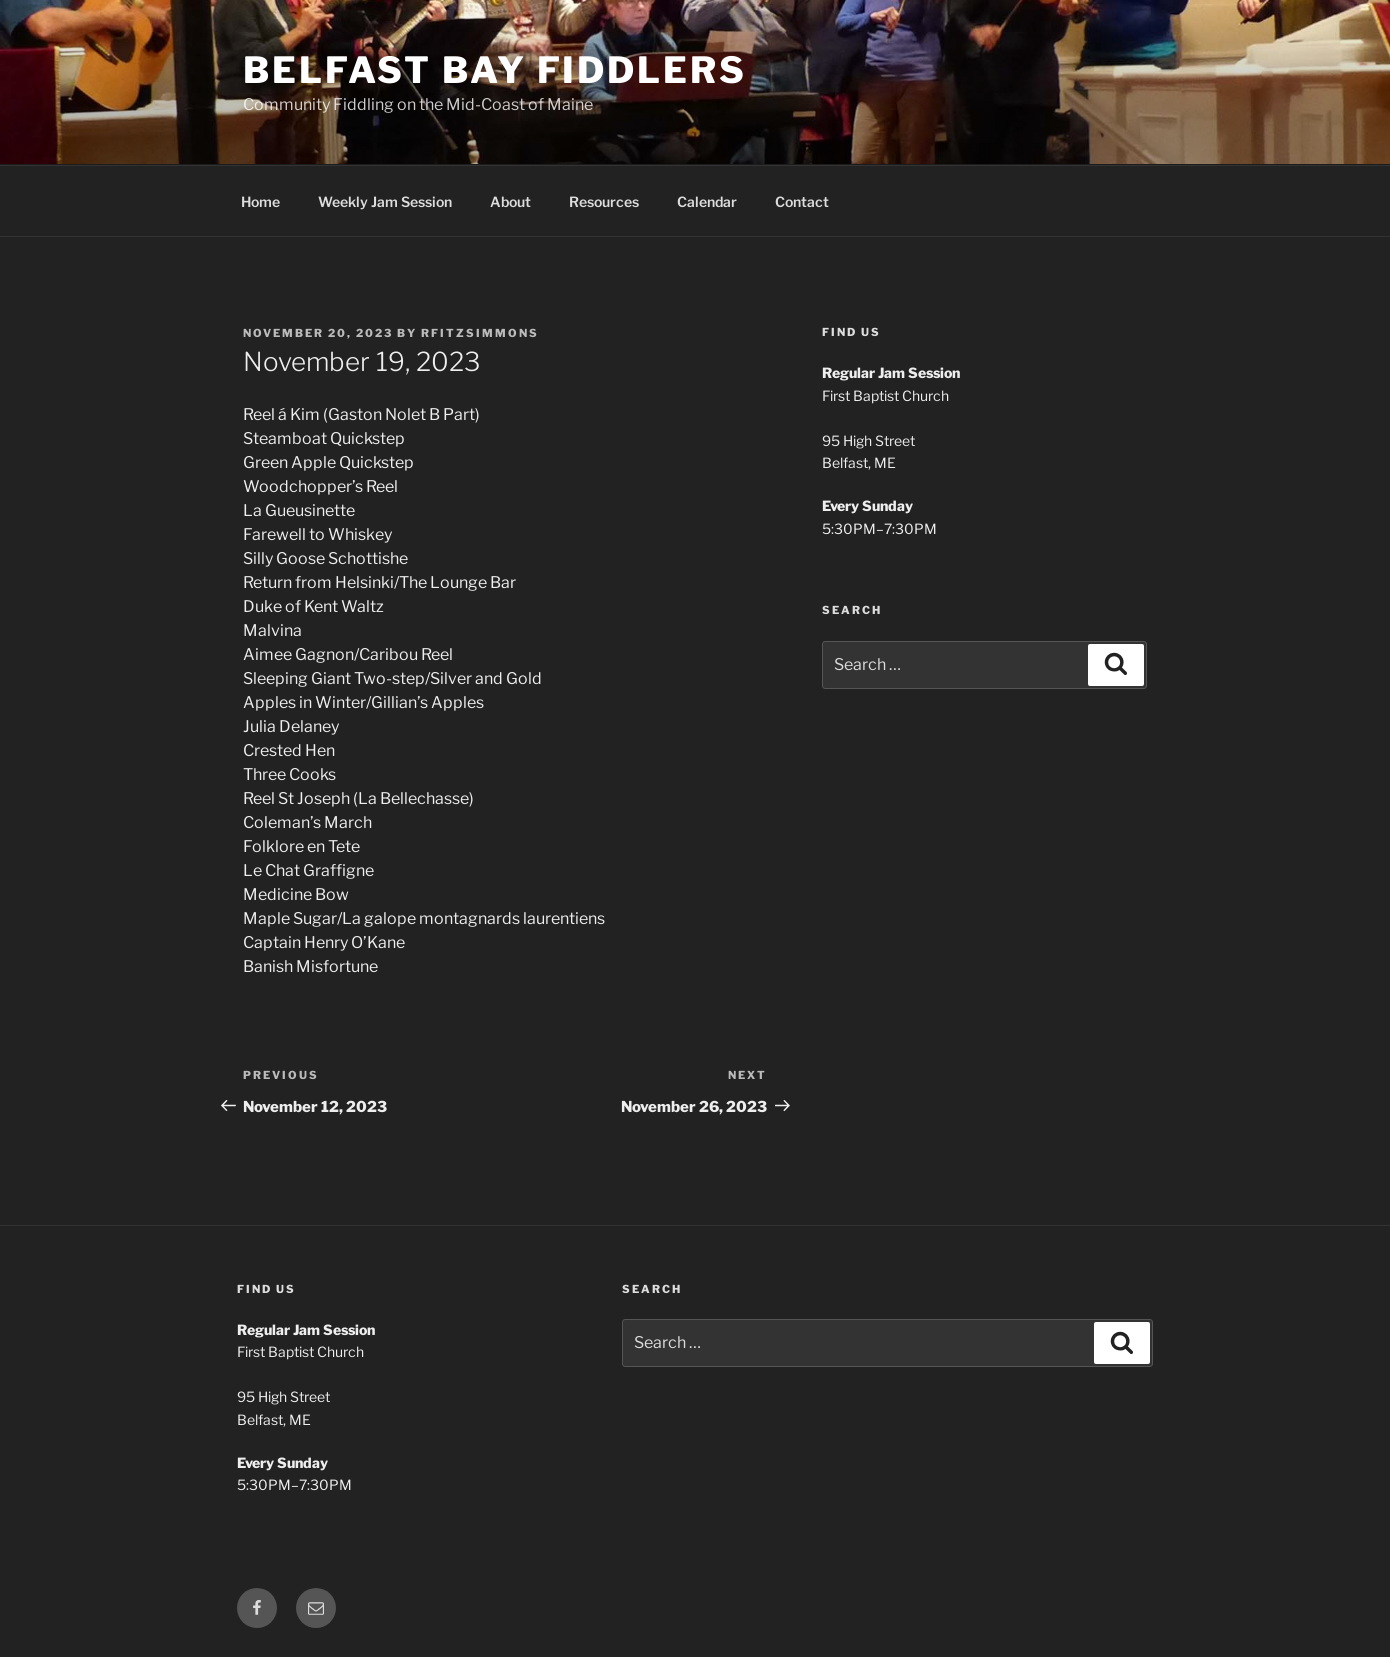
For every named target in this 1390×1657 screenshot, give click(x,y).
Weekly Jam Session (385, 201)
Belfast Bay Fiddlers (495, 70)
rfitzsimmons (480, 333)
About (510, 201)
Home (260, 201)
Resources (604, 201)
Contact (802, 201)
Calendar (707, 201)
